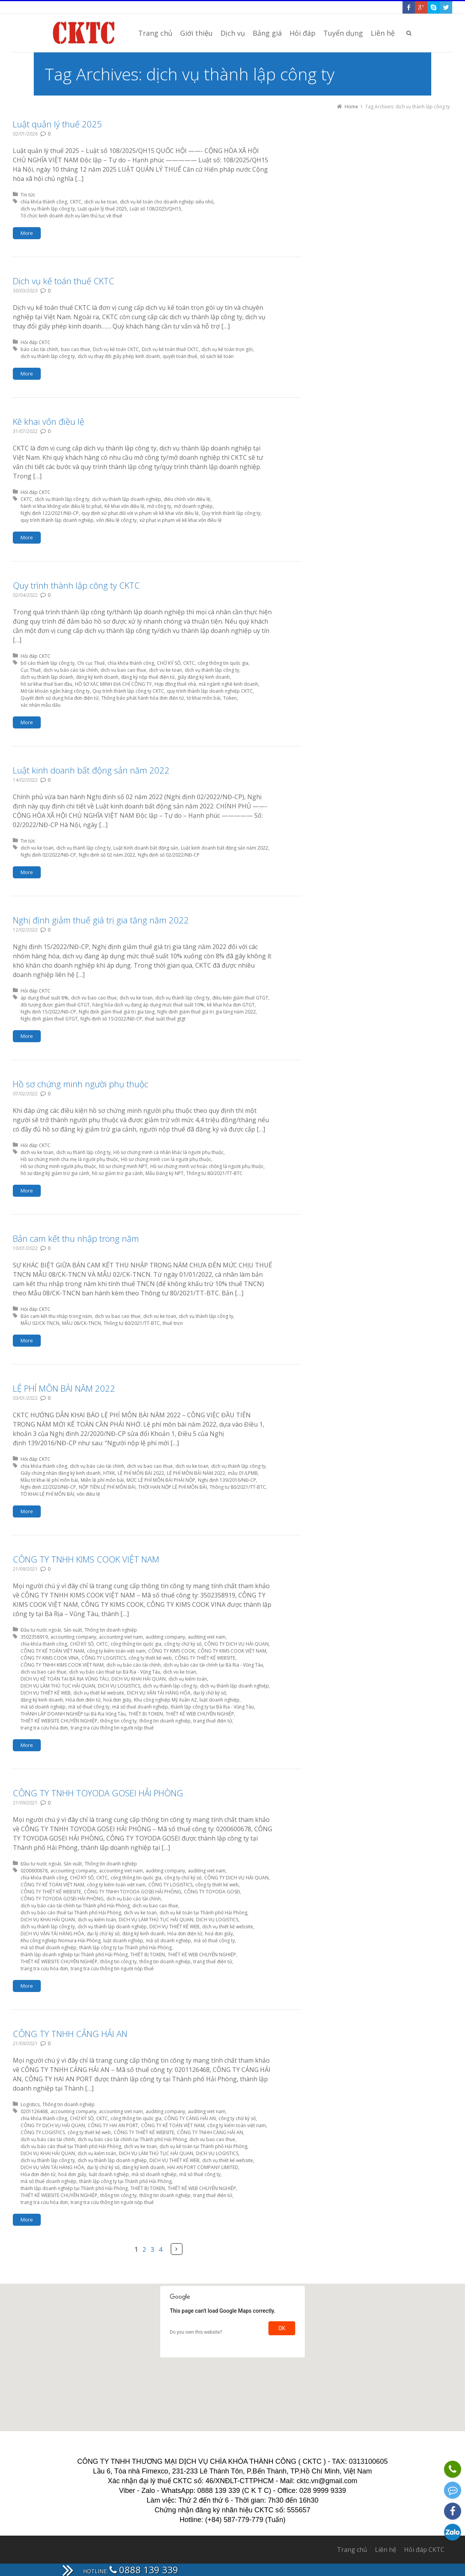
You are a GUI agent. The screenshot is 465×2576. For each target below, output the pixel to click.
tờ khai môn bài (203, 698)
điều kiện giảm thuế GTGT (240, 997)
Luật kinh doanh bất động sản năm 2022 (91, 770)
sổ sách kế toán (217, 356)
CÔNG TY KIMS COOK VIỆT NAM (232, 1651)
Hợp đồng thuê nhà (175, 684)
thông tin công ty (118, 1720)
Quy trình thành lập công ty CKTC (76, 585)
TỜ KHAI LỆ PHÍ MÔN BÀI (47, 1494)
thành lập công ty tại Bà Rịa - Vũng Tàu (212, 1706)
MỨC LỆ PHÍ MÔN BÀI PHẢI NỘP (161, 1480)
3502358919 (34, 1637)
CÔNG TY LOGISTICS (104, 1658)
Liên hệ (385, 2549)
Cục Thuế (31, 670)
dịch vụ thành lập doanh (47, 677)
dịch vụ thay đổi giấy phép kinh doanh (119, 356)
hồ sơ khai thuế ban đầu (46, 684)
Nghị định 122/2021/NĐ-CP (50, 513)
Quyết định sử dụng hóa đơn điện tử (60, 698)
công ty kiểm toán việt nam (116, 1651)
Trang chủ (352, 2549)
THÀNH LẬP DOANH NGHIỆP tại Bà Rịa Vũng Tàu (73, 1713)
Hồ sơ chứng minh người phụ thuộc (80, 1084)
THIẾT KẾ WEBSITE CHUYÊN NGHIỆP (59, 1720)
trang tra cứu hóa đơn (44, 1727)
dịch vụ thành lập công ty (48, 208)
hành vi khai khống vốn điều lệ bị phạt (61, 506)
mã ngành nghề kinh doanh (228, 684)
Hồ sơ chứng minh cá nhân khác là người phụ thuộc (168, 1152)
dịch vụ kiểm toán (187, 1679)
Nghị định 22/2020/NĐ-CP (48, 1487)
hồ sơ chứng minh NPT (123, 1166)
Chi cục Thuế (91, 663)
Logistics (30, 2104)
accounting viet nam (121, 1637)
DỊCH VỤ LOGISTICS (119, 1686)
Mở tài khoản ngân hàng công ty (55, 691)
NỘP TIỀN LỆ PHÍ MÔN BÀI (107, 1487)
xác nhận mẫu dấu (41, 705)
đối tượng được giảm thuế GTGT (55, 1004)
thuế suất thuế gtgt (165, 1018)
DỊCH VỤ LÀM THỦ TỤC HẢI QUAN (58, 1686)
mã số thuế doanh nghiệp (140, 1706)
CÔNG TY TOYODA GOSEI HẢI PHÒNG (62, 1898)
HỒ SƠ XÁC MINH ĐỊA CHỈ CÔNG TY (113, 684)
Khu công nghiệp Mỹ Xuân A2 (165, 1699)
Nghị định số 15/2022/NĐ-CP (111, 1018)
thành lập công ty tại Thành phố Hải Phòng (125, 1947)
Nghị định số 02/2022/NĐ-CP (169, 855)
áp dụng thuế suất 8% (44, 997)
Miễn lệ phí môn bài (102, 1480)
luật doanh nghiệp (219, 1699)
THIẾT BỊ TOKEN (145, 1713)
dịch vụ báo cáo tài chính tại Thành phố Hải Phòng (75, 1905)
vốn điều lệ (88, 1494)
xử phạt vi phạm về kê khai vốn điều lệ (180, 520)
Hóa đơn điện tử (83, 1699)
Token (230, 698)
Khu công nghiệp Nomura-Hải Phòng (61, 1940)
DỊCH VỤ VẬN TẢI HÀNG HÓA (159, 1693)
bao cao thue (75, 349)
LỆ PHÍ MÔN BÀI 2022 (141, 1473)
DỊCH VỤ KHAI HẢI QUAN (138, 1679)
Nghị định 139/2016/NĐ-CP (227, 1480)
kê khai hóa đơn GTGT (231, 1004)
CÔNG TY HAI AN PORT (113, 2125)
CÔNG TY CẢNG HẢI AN (190, 2118)
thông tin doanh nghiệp (165, 1720)
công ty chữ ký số (182, 1644)
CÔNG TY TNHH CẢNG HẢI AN (70, 2033)
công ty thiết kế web (150, 1658)
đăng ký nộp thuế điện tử (148, 677)
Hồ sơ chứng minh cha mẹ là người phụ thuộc (69, 1159)
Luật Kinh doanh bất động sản (145, 848)
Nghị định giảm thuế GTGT (49, 1018)
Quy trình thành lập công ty (230, 513)
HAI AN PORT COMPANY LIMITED (202, 2167)
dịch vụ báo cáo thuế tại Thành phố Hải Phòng (71, 1912)
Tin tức (28, 194)
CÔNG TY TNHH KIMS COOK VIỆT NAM (86, 1559)
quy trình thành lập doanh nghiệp (57, 520)
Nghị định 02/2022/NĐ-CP (48, 855)
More (27, 232)
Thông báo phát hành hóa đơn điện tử (142, 698)
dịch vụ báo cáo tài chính (70, 670)
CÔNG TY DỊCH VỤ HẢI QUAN (236, 1644)
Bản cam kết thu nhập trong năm (76, 1238)
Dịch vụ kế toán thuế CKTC (63, 281)
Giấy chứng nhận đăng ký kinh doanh (61, 1473)
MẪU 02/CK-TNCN (40, 1323)
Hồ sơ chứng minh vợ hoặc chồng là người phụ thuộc (207, 1166)
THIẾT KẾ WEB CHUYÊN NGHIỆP (200, 1713)
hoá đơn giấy (117, 1699)
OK (281, 2328)
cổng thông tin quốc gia (223, 663)
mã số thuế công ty (88, 1706)
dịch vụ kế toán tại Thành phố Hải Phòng (203, 1912)
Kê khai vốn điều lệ (48, 421)
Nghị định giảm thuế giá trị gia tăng (116, 1011)
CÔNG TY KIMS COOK (171, 1651)
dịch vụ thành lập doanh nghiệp (126, 499)
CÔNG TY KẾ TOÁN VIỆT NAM (52, 1651)
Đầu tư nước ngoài (41, 1630)
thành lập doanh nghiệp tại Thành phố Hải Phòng (74, 1954)
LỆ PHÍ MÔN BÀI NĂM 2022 (64, 1388)
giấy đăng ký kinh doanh (203, 677)
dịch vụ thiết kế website (98, 1693)
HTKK (109, 1473)
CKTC (76, 201)
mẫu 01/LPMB (243, 1473)
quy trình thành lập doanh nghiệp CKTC (210, 691)
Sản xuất (73, 1630)
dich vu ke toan (100, 201)
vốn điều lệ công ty (116, 520)
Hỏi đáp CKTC (35, 342)
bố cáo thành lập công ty (48, 663)
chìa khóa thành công (44, 201)
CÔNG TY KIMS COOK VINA (50, 1658)
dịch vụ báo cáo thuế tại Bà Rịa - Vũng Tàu (114, 1672)
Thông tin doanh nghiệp (111, 1630)
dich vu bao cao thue (123, 670)
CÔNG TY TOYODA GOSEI (212, 1891)
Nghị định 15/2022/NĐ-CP (48, 1011)
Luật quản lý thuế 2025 (57, 124)
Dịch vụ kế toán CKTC (116, 349)
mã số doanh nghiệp (43, 1706)
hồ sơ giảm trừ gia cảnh (117, 1173)
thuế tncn (173, 1323)
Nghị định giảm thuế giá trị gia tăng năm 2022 (101, 920)
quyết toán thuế (180, 356)
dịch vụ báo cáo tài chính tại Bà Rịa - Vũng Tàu (213, 1665)
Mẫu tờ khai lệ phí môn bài (49, 1480)
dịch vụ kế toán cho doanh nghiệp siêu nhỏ (166, 201)
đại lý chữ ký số (209, 1693)
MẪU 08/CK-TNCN (81, 1323)
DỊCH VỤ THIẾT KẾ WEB (46, 1693)
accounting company (73, 1637)
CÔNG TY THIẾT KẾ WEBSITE (205, 1658)
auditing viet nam (207, 1637)
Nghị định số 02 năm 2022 (107, 855)
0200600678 (34, 1870)
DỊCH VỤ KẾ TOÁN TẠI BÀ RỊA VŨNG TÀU (65, 1679)
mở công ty (159, 506)
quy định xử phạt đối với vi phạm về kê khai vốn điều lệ (140, 513)
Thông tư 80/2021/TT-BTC (214, 1173)
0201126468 (34, 2111)
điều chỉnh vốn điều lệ (187, 499)
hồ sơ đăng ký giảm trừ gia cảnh (55, 1173)
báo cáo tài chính (39, 349)
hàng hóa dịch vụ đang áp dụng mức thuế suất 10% (148, 1004)
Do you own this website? (196, 2332)
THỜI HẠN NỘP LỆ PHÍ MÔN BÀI (172, 1487)
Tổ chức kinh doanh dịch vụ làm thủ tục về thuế (71, 215)
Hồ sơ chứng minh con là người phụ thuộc (166, 1159)
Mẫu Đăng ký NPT (165, 1173)
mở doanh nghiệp (193, 506)
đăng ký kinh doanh (97, 677)
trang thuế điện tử (212, 1720)
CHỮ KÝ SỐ (168, 663)
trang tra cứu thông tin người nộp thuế (112, 1727)
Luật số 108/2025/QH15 (155, 208)
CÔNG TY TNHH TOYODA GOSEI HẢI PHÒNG (98, 1793)
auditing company (165, 1637)
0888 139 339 (143, 2569)
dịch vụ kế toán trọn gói (227, 349)
